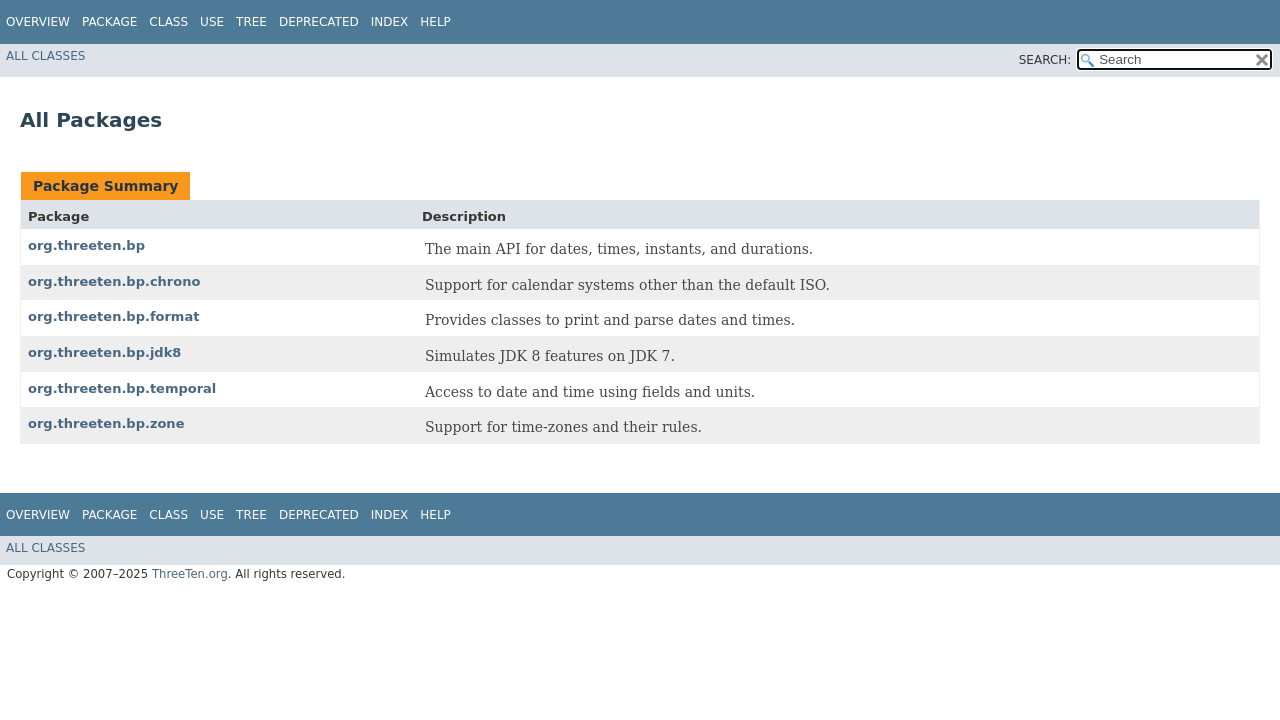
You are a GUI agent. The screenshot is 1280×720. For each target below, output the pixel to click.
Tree (251, 22)
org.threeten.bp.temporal (122, 388)
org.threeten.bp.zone (106, 423)
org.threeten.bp (86, 245)
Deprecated (319, 22)
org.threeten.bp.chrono (114, 281)
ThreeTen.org (190, 574)
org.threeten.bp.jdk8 (104, 352)
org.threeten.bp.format (113, 316)
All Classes (45, 56)
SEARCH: (1045, 60)
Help (435, 22)
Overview (38, 22)
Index (390, 22)
